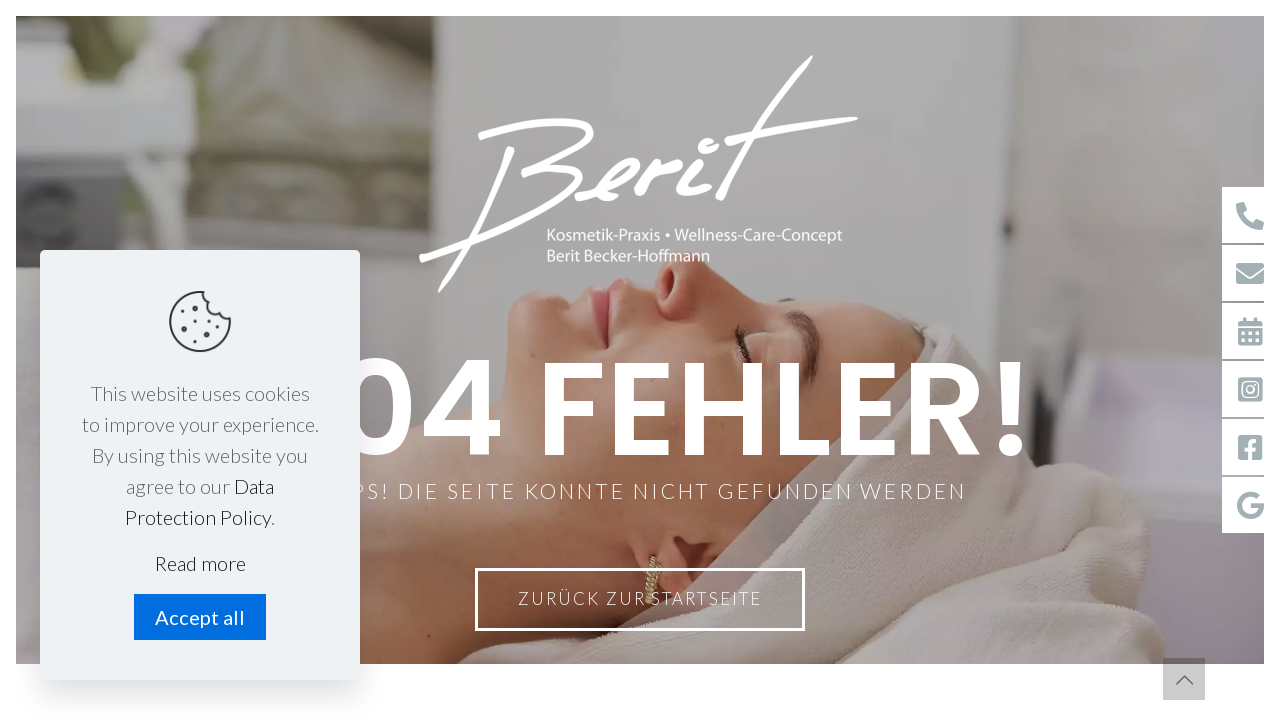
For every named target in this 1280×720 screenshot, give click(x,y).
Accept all (200, 617)
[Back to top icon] (1184, 679)
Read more (200, 563)
